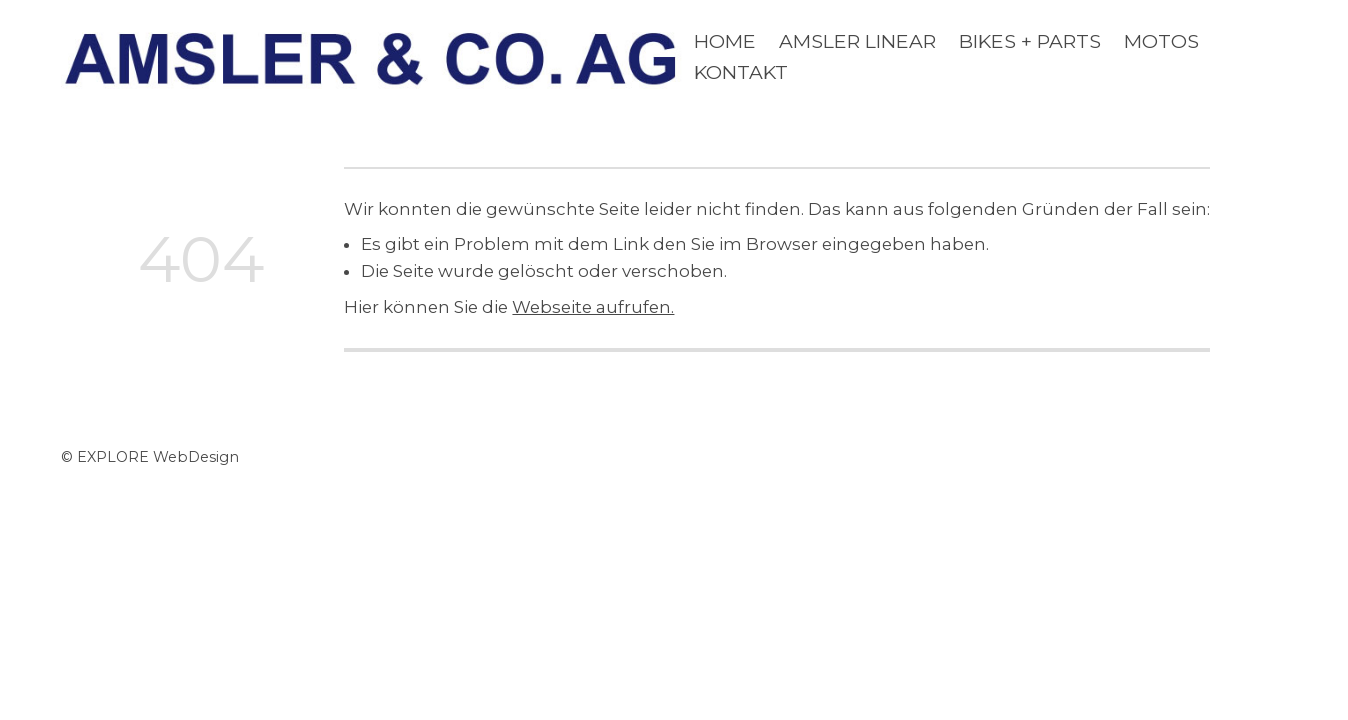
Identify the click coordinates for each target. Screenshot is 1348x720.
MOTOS (1161, 41)
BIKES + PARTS (1030, 41)
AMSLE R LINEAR (857, 41)
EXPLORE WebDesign (158, 457)
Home (725, 41)
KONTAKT (741, 72)
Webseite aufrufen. (593, 307)
